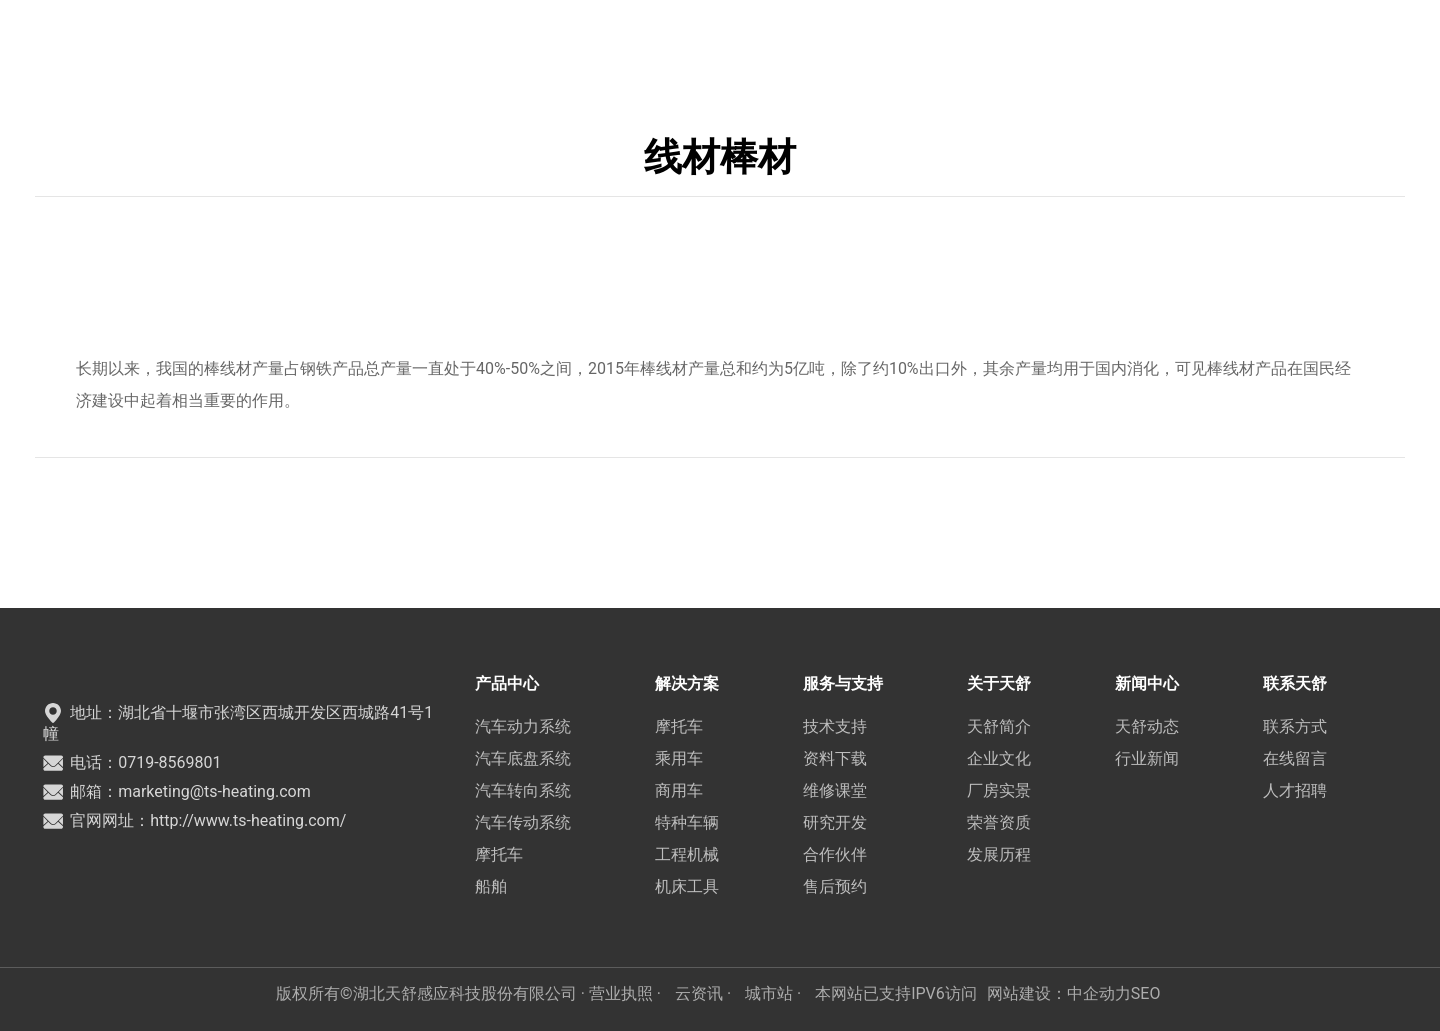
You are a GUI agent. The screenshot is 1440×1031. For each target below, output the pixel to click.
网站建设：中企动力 (1059, 993)
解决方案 (567, 44)
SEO (1146, 993)
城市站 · (775, 993)
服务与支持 (664, 44)
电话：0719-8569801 (132, 762)
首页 (406, 44)
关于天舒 (761, 44)
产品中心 (478, 44)
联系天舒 (939, 44)
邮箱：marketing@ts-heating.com (176, 791)
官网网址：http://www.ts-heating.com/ (194, 820)
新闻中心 (850, 44)
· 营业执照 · (621, 993)
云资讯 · (705, 993)
